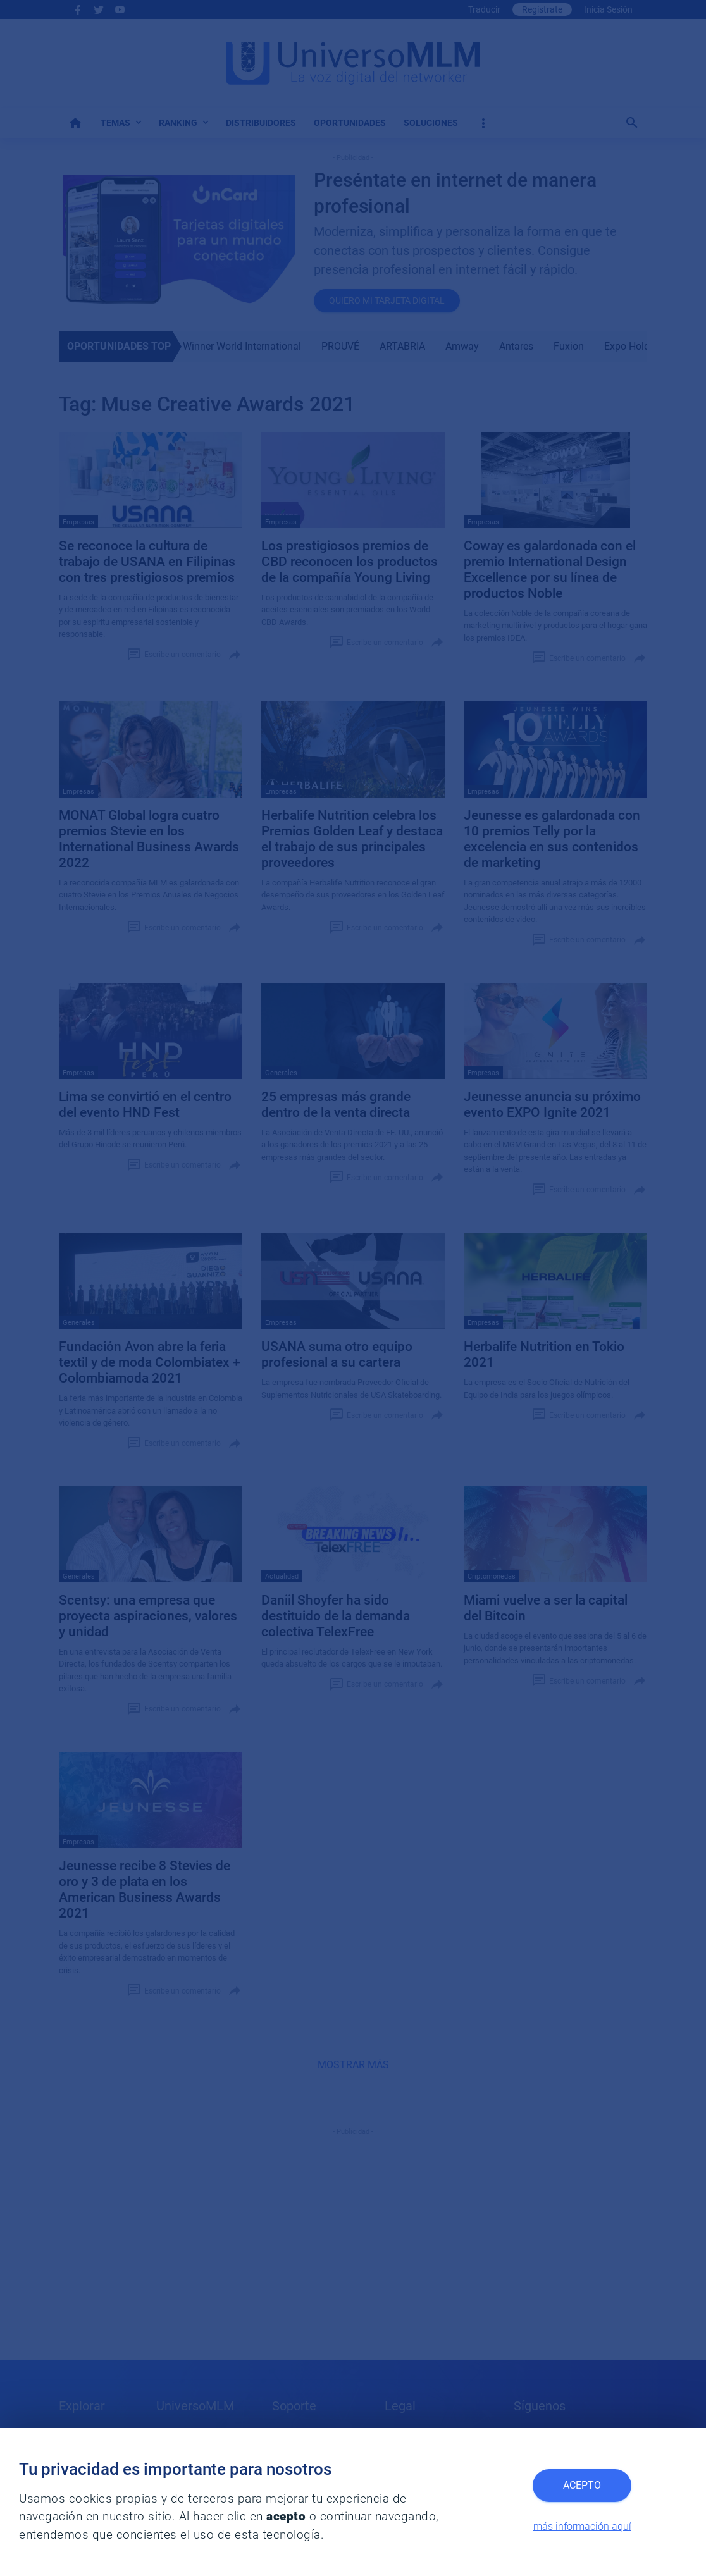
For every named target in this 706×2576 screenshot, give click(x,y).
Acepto (582, 2485)
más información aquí (582, 2526)
